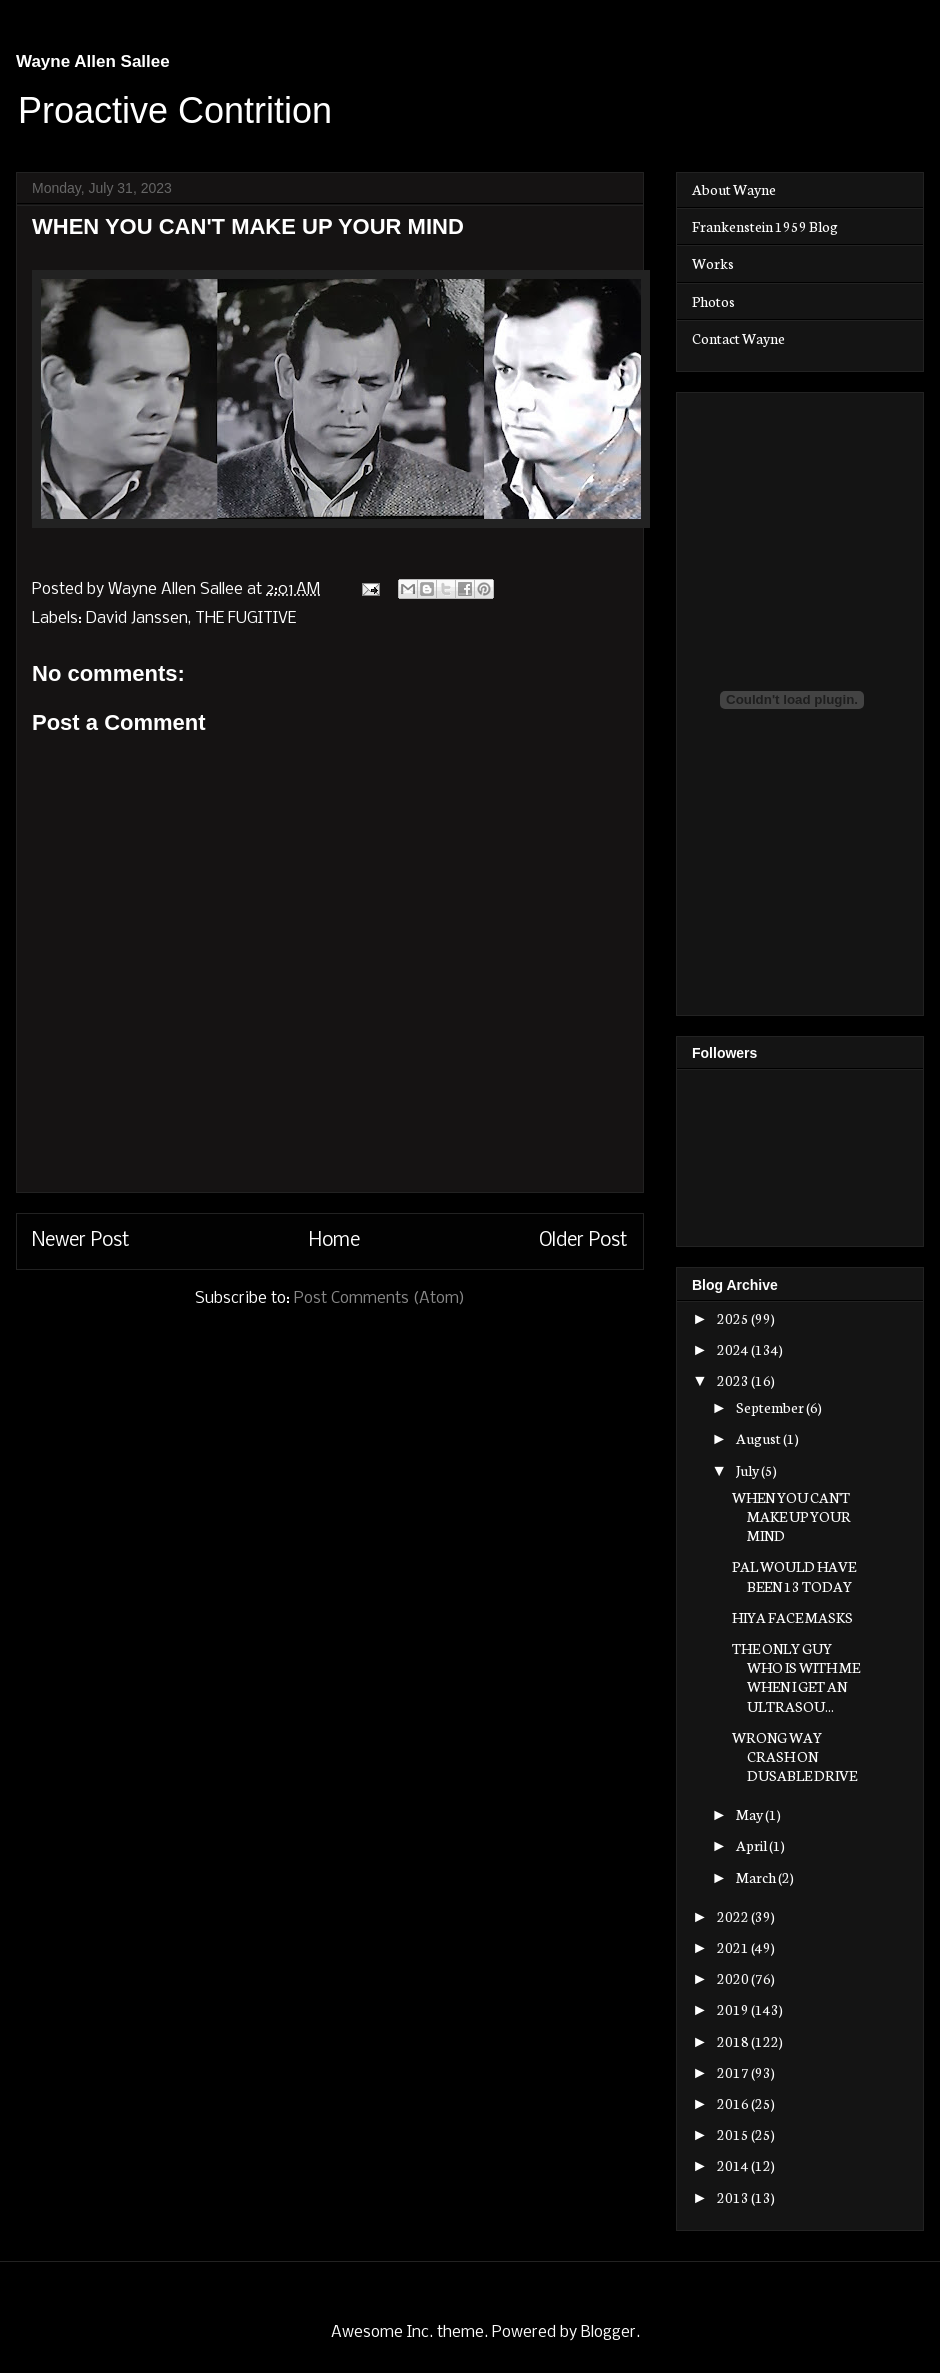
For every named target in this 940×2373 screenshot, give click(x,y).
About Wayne (734, 189)
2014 (734, 2165)
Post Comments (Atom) (379, 1298)
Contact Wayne (738, 338)
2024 (734, 1349)
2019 (734, 2009)
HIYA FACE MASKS (792, 1617)
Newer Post (81, 1241)
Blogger (608, 2332)
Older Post (583, 1241)
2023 (734, 1380)
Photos (713, 301)
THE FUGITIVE (245, 618)
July (748, 1470)
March (757, 1877)
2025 (734, 1318)
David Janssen (137, 618)
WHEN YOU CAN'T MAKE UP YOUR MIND (791, 1516)
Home (334, 1241)
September (771, 1407)
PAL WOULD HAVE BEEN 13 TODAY (794, 1575)
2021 (734, 1947)
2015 (734, 2134)
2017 (734, 2072)
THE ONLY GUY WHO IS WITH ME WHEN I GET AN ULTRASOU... (796, 1677)
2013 (734, 2197)
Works (713, 263)
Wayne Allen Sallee (93, 61)
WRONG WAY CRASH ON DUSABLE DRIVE (794, 1756)
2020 (734, 1978)
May (750, 1814)
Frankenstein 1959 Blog (765, 226)
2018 (734, 2041)
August (759, 1438)
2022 (734, 1916)
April (752, 1845)
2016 (734, 2103)
